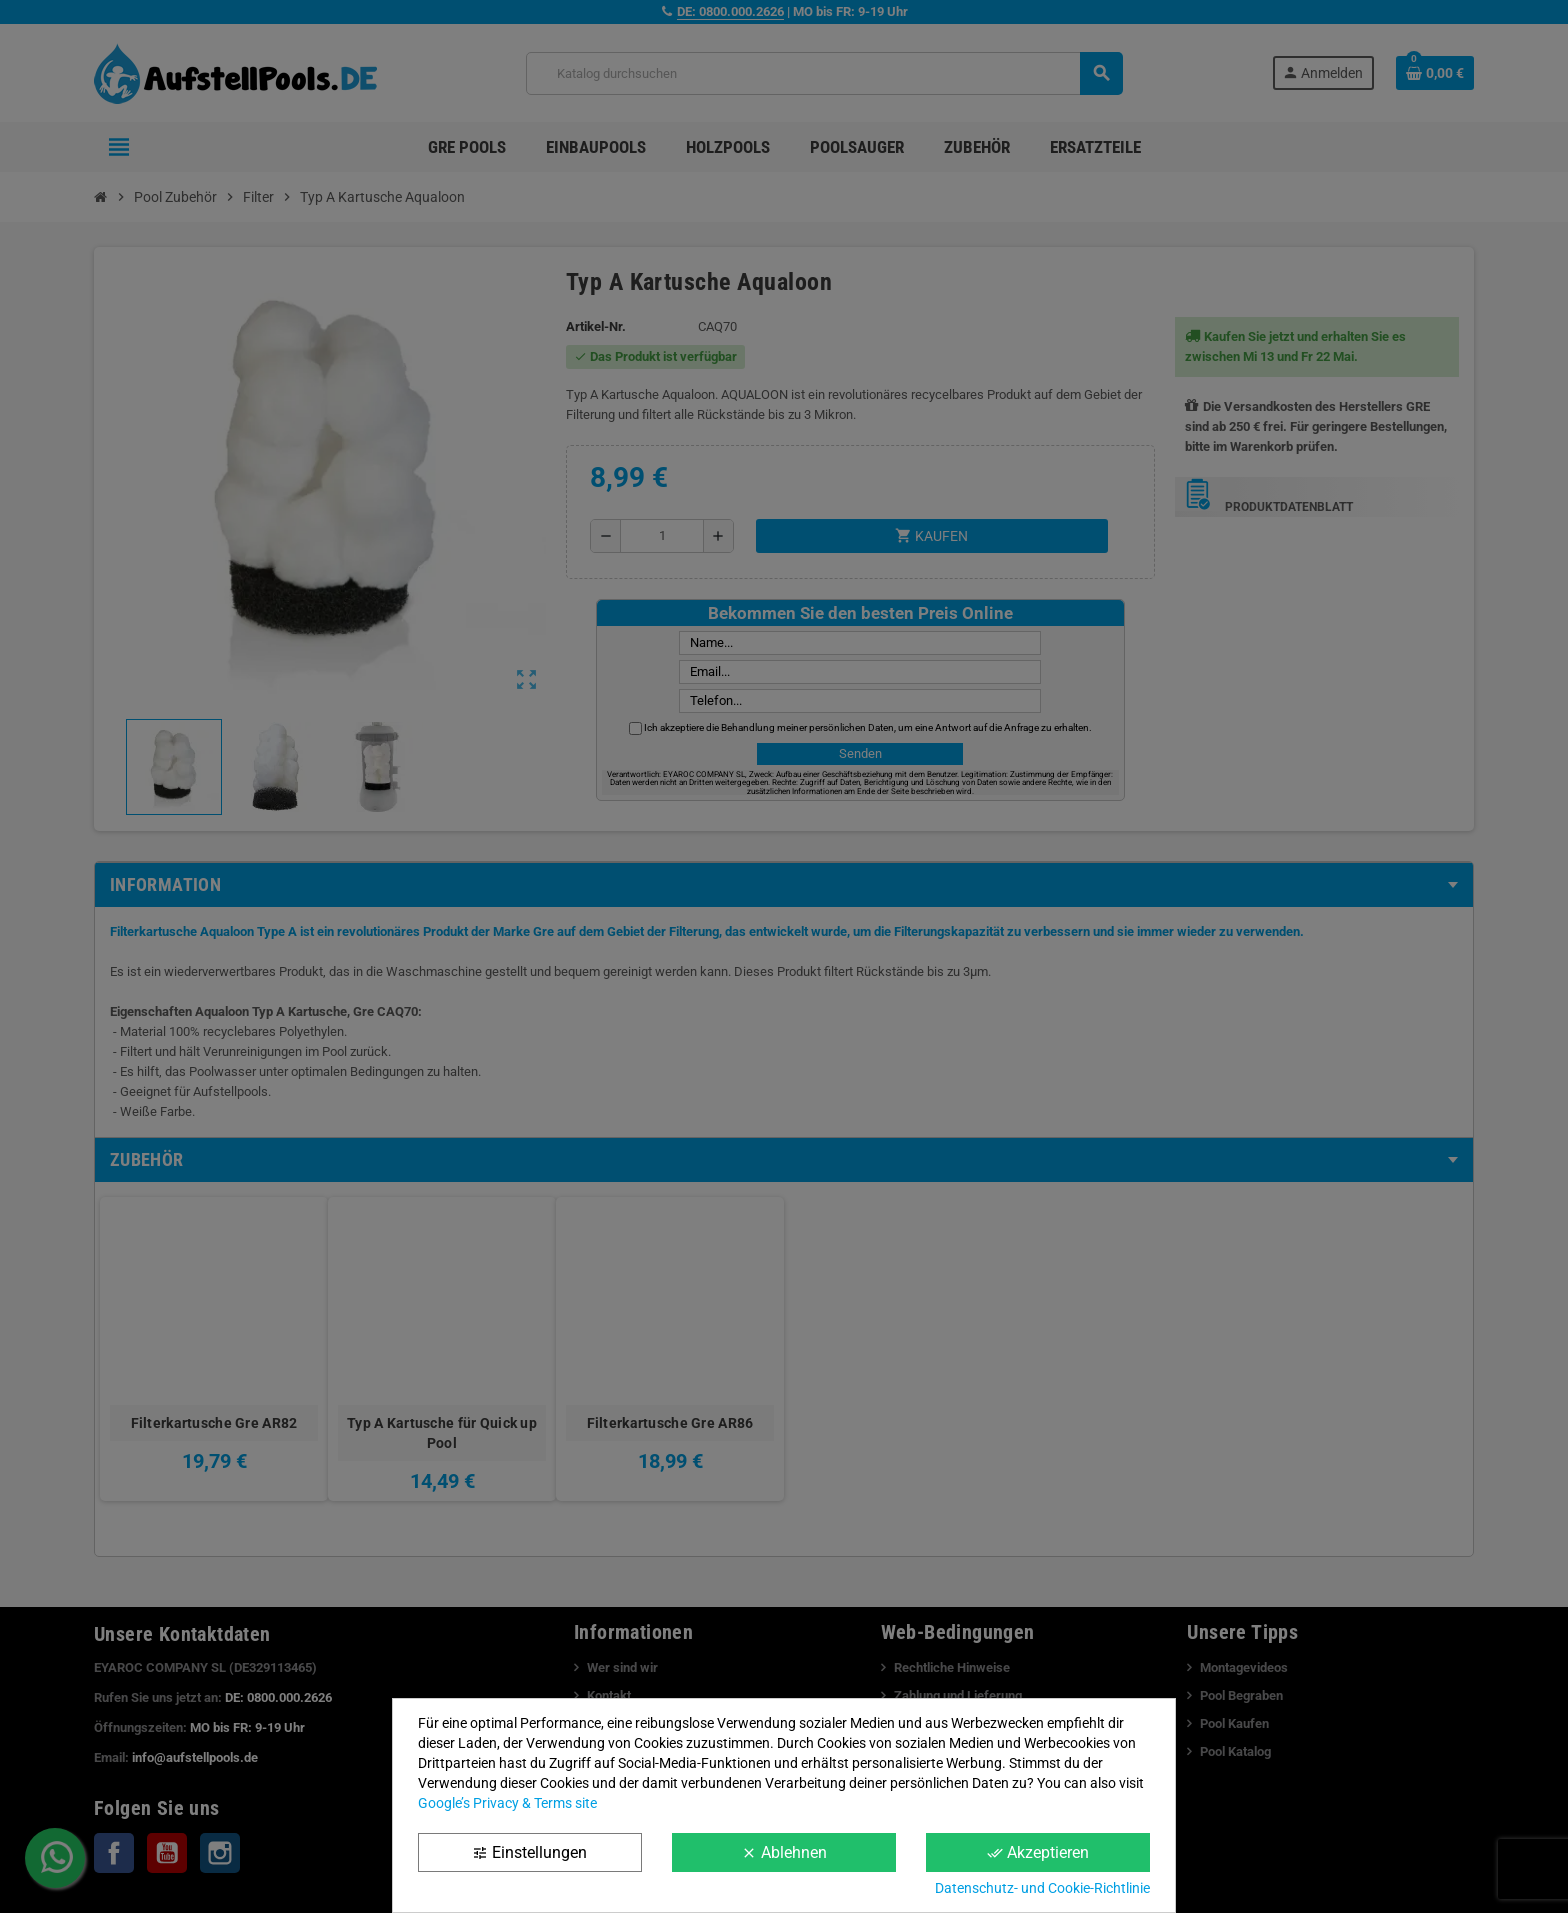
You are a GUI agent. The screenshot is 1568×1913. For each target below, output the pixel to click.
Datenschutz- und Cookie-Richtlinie (1042, 1888)
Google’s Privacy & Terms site (507, 1803)
